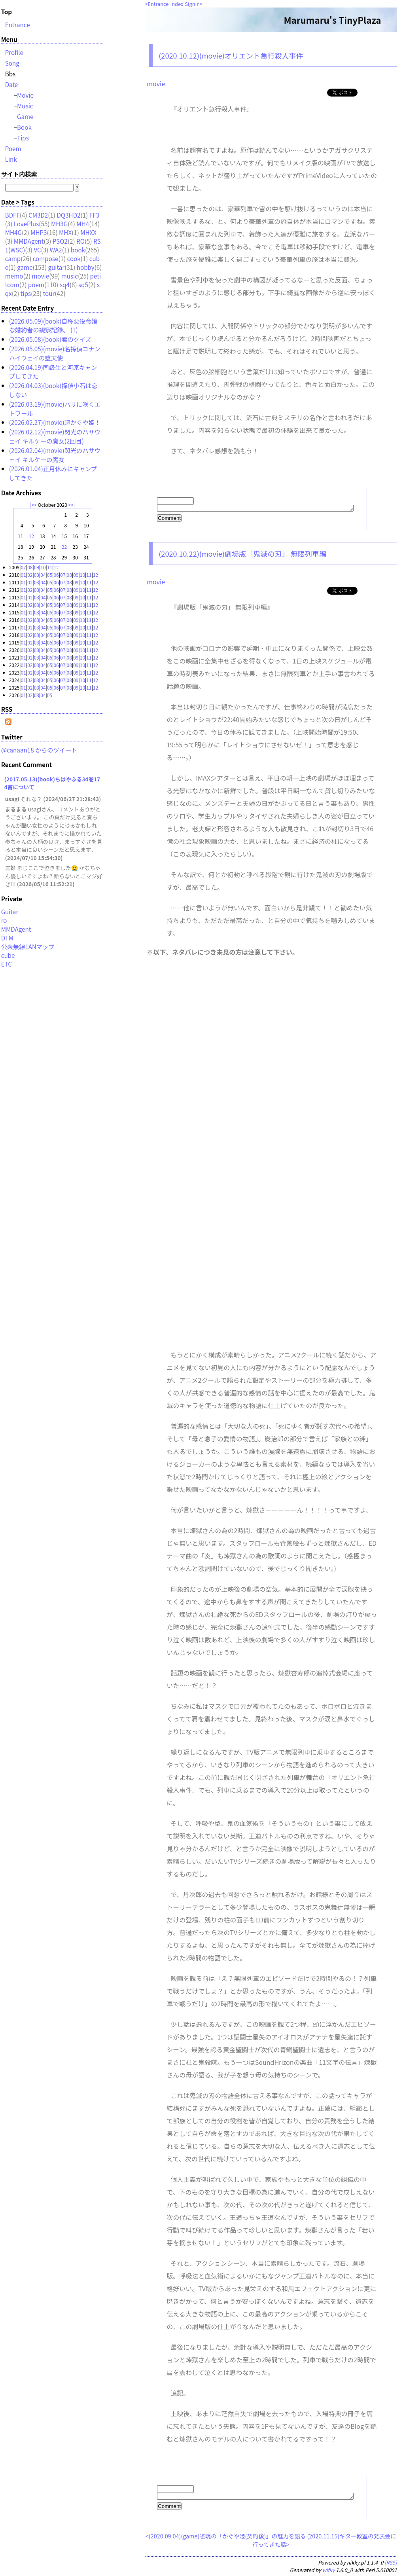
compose (46, 258)
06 (56, 574)
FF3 (94, 214)
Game (25, 116)
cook (74, 258)
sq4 (65, 284)
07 (23, 567)
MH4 (82, 223)
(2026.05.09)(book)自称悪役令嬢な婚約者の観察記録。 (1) (53, 325)
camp (13, 258)
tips (26, 293)
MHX (65, 232)
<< (33, 504)
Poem (13, 148)
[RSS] (390, 2564)
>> (71, 504)
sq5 (83, 284)
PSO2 (60, 241)
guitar (56, 267)
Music (25, 105)
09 (36, 567)
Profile (14, 52)
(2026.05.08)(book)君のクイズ (50, 339)
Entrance (158, 4)
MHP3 (38, 232)
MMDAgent (29, 241)
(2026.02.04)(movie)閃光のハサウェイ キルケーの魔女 (54, 455)
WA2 (56, 249)
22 (64, 546)
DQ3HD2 (68, 214)
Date (11, 84)
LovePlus (26, 223)
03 (36, 574)
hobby (86, 267)
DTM (7, 937)
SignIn (192, 4)
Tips (23, 137)
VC (37, 249)
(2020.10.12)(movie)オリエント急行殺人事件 (231, 55)
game (24, 267)
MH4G (13, 232)
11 (49, 567)
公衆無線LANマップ (28, 946)
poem (36, 284)
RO (80, 241)
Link (11, 159)
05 (49, 574)
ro (4, 920)
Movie (25, 95)
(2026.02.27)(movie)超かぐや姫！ (54, 422)
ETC (6, 963)
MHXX (88, 232)
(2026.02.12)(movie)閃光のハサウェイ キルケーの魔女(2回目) (54, 436)
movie (156, 83)
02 (29, 574)
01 (23, 574)
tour (49, 293)
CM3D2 (38, 214)
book (78, 249)
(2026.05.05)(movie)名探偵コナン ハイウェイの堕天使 (54, 353)
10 (42, 567)
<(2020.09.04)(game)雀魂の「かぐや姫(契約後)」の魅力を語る (226, 2538)
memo (14, 275)
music (69, 275)
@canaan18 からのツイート (39, 749)
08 (29, 567)
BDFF (12, 214)
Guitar (10, 911)
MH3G (59, 223)
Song (12, 63)
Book (24, 127)
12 (31, 536)
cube (8, 955)
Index (176, 4)
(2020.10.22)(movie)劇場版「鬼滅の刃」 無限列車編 (242, 555)
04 (42, 574)
